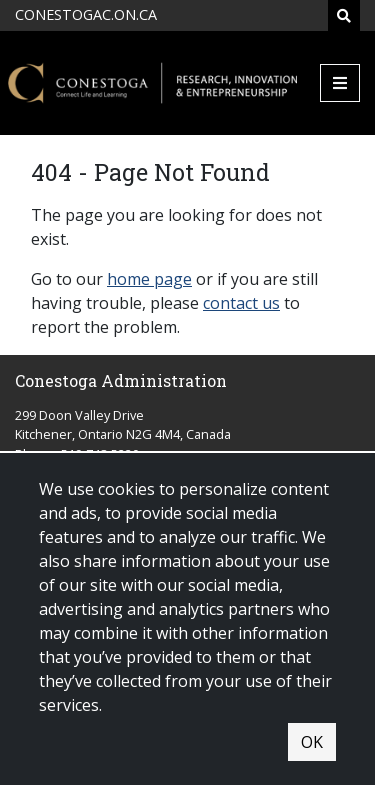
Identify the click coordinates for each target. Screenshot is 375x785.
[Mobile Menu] (340, 83)
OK (312, 742)
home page (149, 279)
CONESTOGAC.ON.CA (86, 14)
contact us (241, 303)
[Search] (344, 15)
